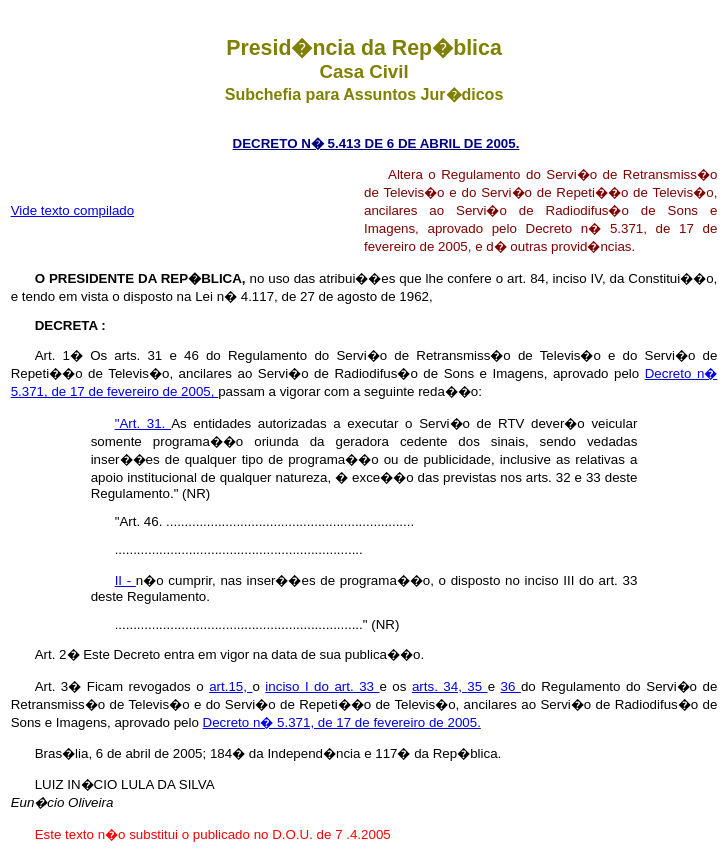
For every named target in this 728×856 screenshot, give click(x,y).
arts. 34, (439, 686)
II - (125, 580)
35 (477, 686)
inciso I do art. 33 (322, 686)
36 (511, 686)
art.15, (230, 686)
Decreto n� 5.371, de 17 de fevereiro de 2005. (342, 722)
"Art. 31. (143, 423)
